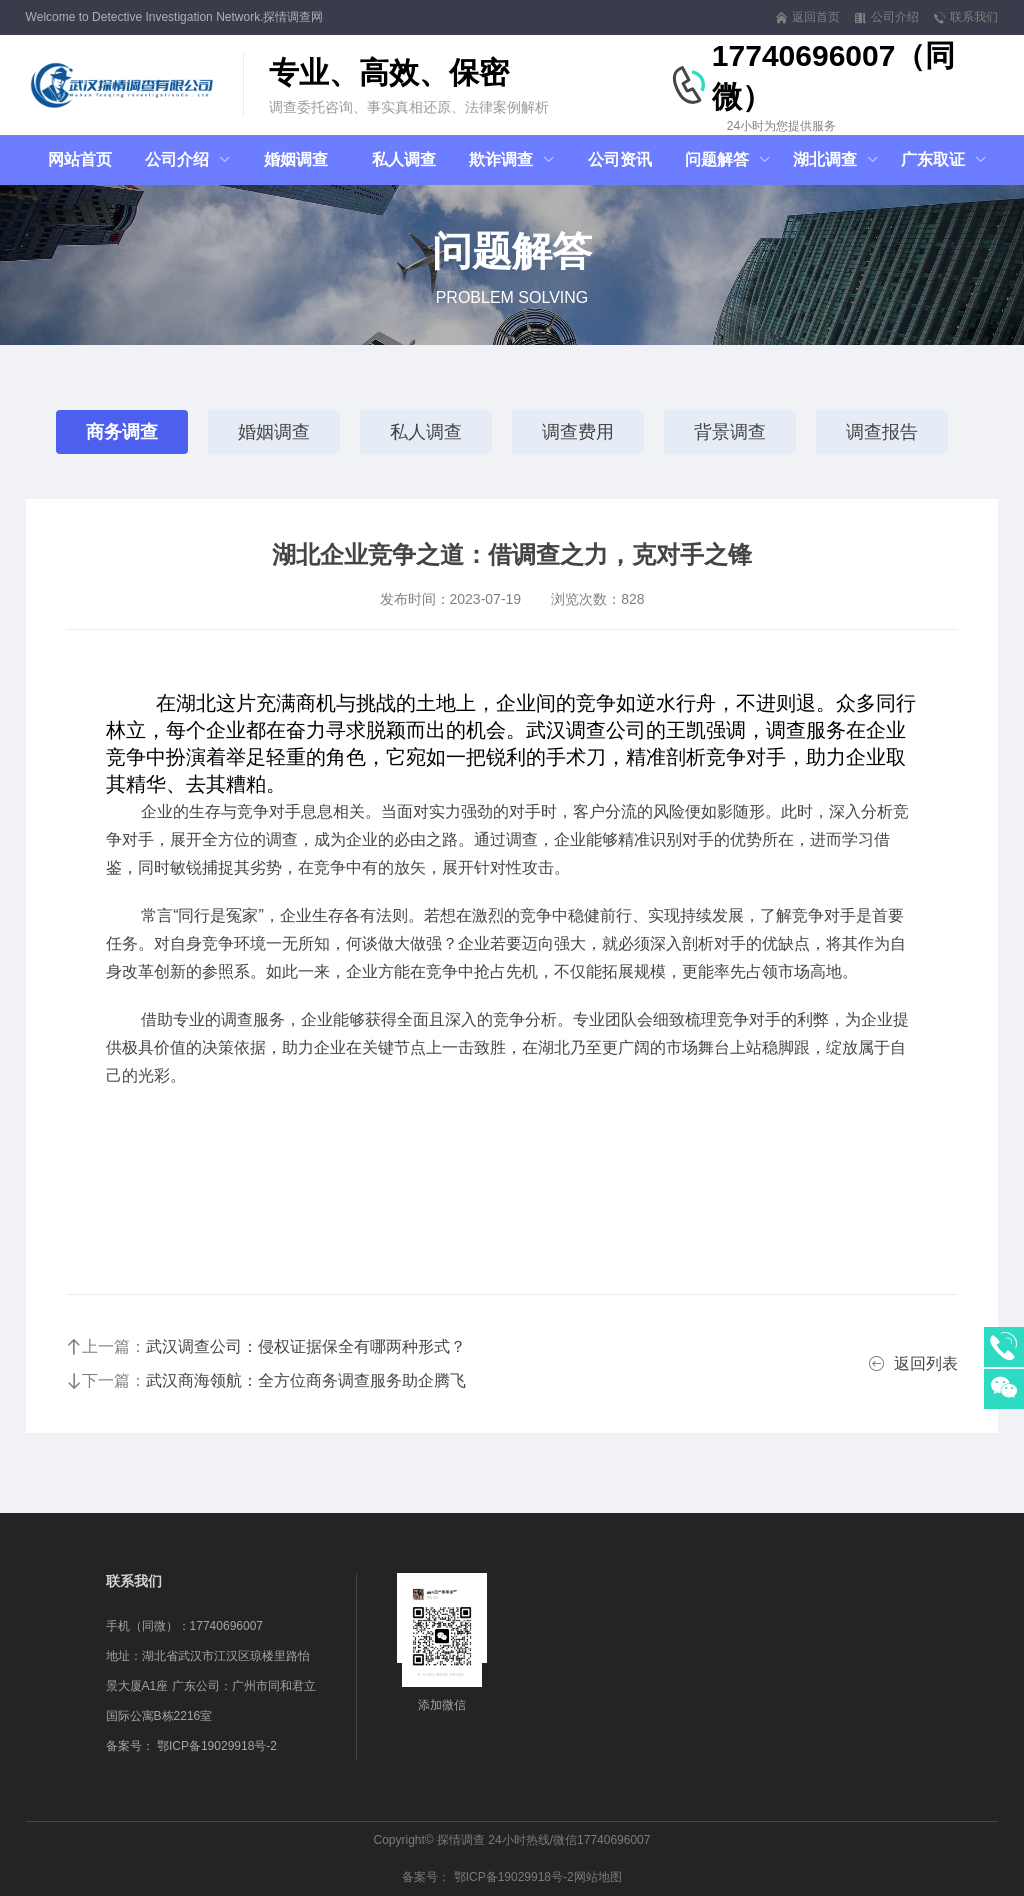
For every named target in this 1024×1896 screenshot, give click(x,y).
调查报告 (882, 432)
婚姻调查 (274, 432)
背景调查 (730, 432)
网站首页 (80, 159)
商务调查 (122, 432)
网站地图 (598, 1877)
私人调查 (426, 432)
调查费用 (578, 432)
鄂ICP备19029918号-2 (217, 1746)
